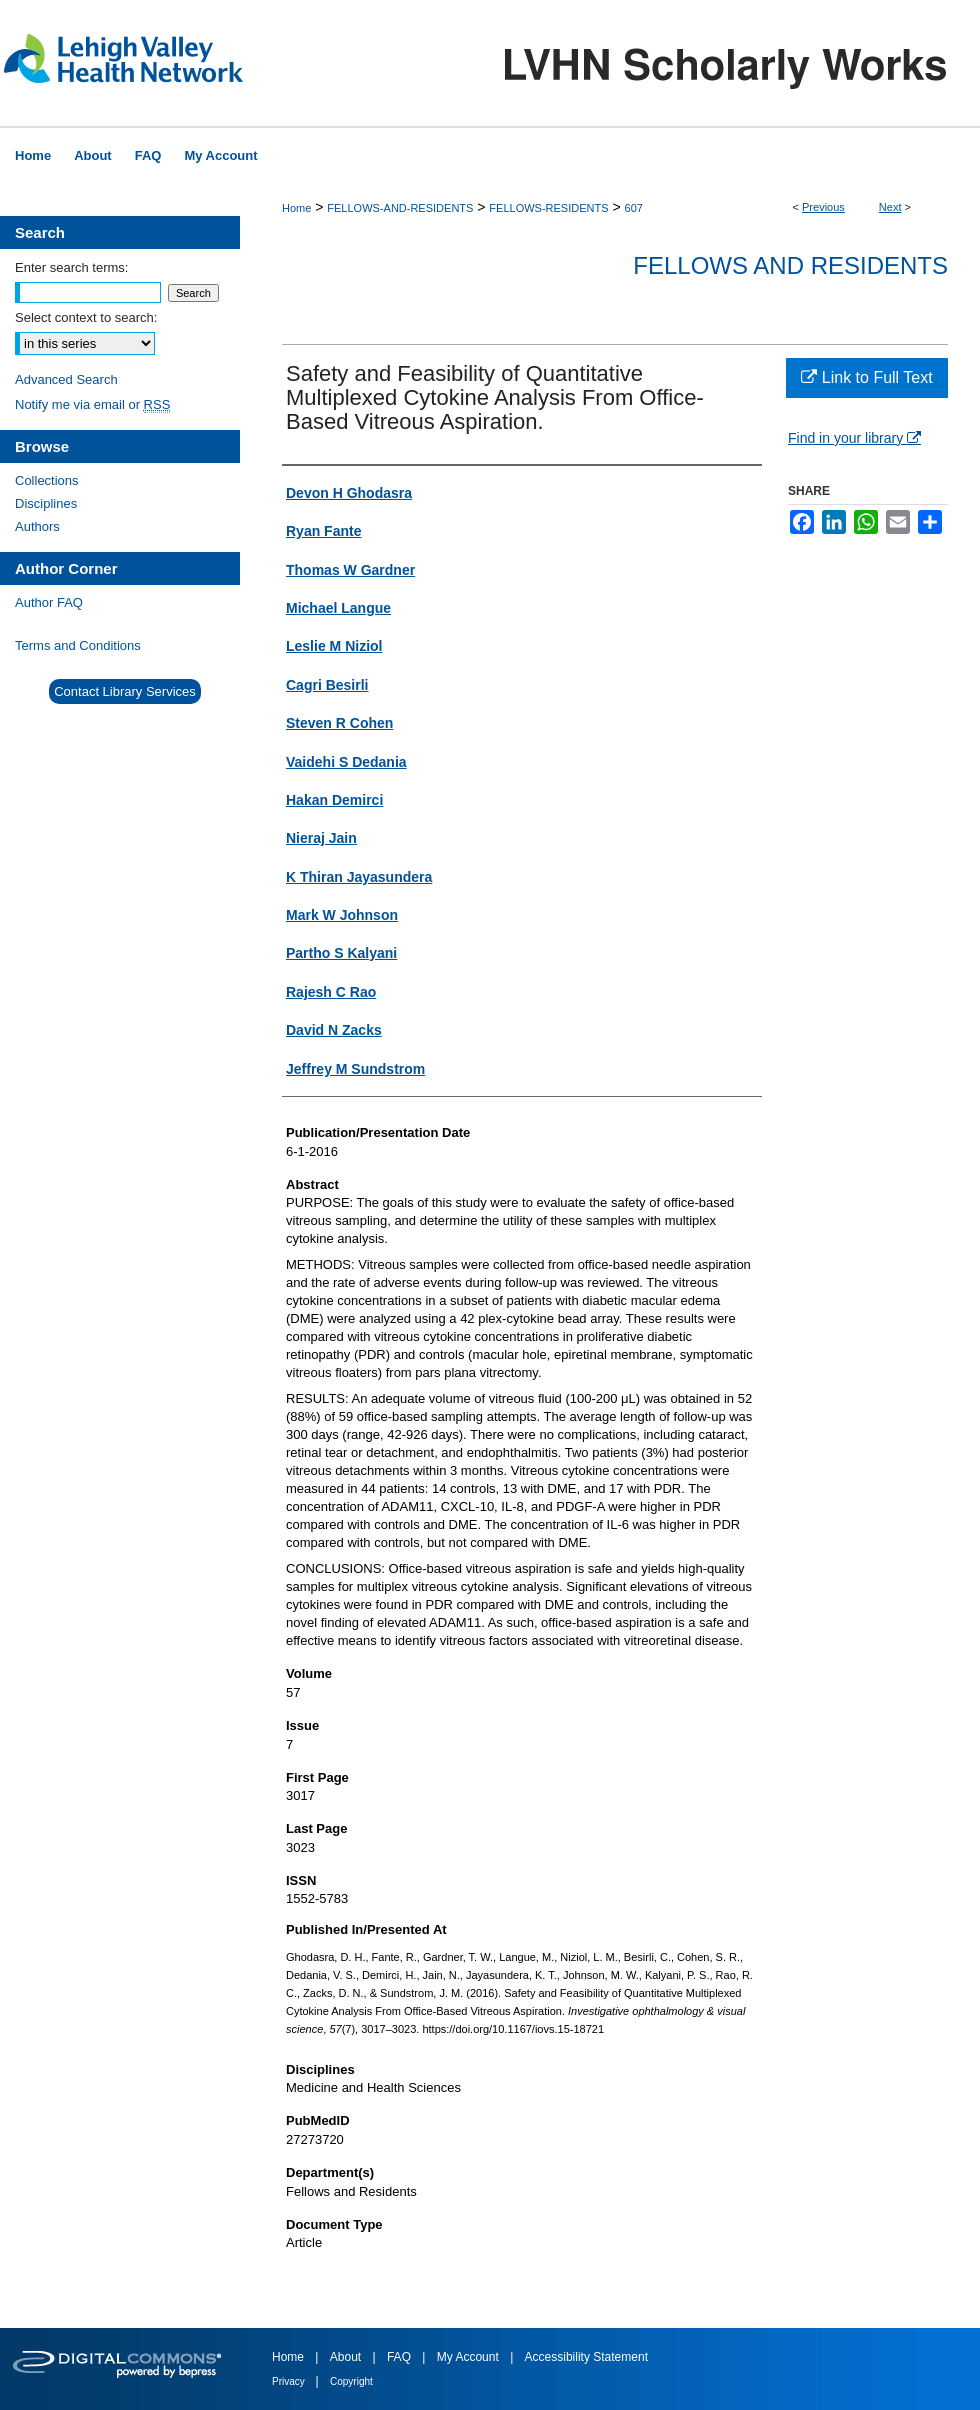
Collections (47, 480)
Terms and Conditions (78, 645)
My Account (469, 2357)
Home (296, 208)
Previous (823, 207)
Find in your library (854, 438)
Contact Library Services (125, 691)
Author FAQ (49, 602)
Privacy (290, 2381)
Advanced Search (66, 379)
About (347, 2357)
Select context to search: (86, 317)
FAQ (400, 2357)
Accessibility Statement (586, 2357)
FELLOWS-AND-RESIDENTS (400, 208)
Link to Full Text (866, 377)
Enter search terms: (71, 267)
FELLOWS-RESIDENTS (548, 208)
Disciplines (46, 503)
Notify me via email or (92, 404)
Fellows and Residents (790, 265)
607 (634, 208)
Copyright (351, 2381)
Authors (37, 526)
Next (890, 207)
